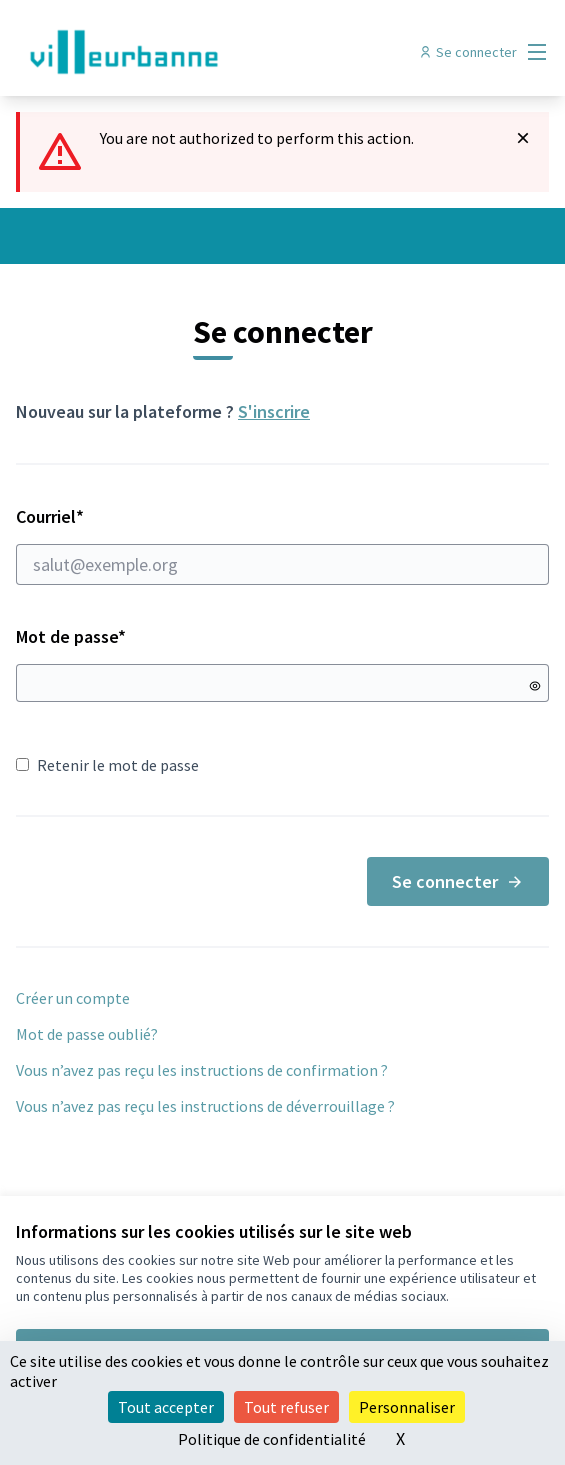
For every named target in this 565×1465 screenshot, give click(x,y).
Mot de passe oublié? (87, 1034)
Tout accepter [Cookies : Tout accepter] (166, 1407)
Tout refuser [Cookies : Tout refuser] (286, 1407)
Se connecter (458, 881)
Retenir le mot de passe (107, 765)
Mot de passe (71, 636)
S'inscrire (274, 411)
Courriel (282, 545)
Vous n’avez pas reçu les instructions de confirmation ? (202, 1070)
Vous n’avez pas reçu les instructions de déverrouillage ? (205, 1106)
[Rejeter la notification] (523, 138)
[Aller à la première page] (214, 52)
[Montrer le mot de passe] (535, 686)
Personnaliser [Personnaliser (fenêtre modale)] (407, 1407)
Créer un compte (73, 998)
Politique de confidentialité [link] (272, 1439)
